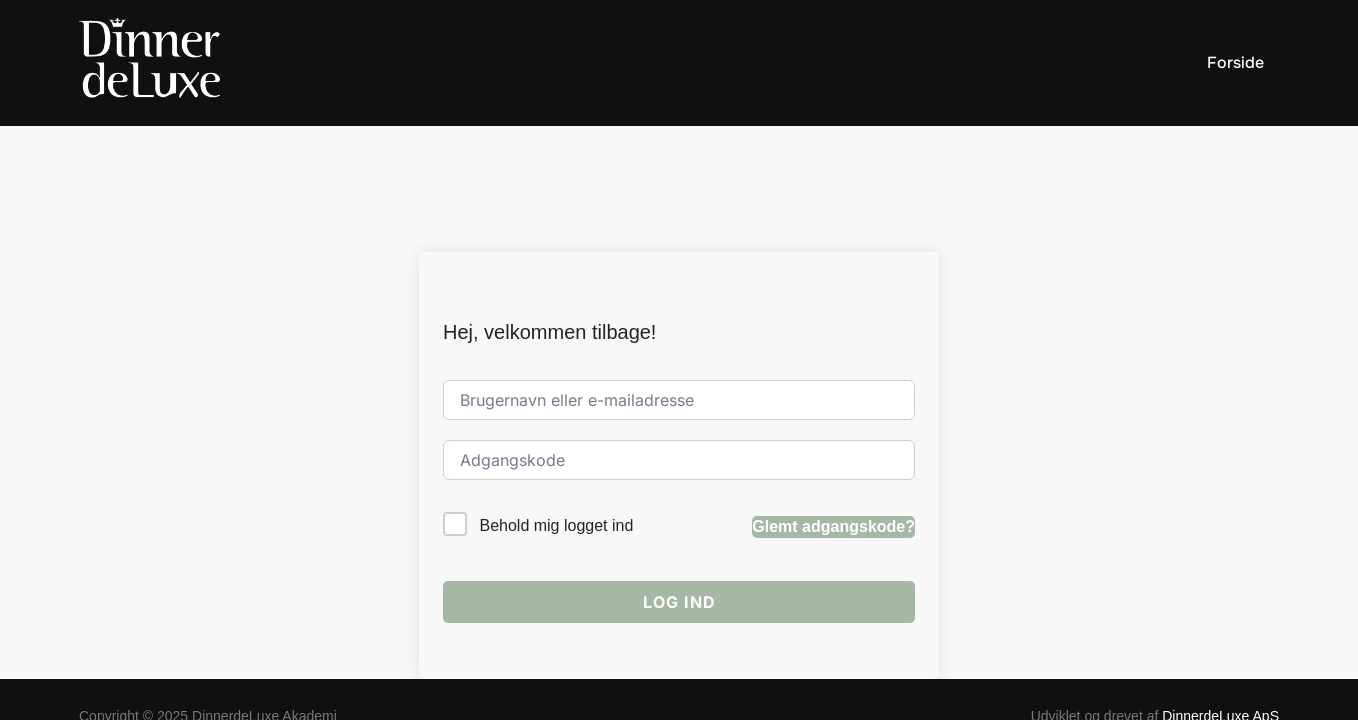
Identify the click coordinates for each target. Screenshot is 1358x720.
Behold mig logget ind (556, 400)
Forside (1235, 62)
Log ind (679, 476)
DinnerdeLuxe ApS (1220, 591)
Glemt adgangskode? (833, 400)
